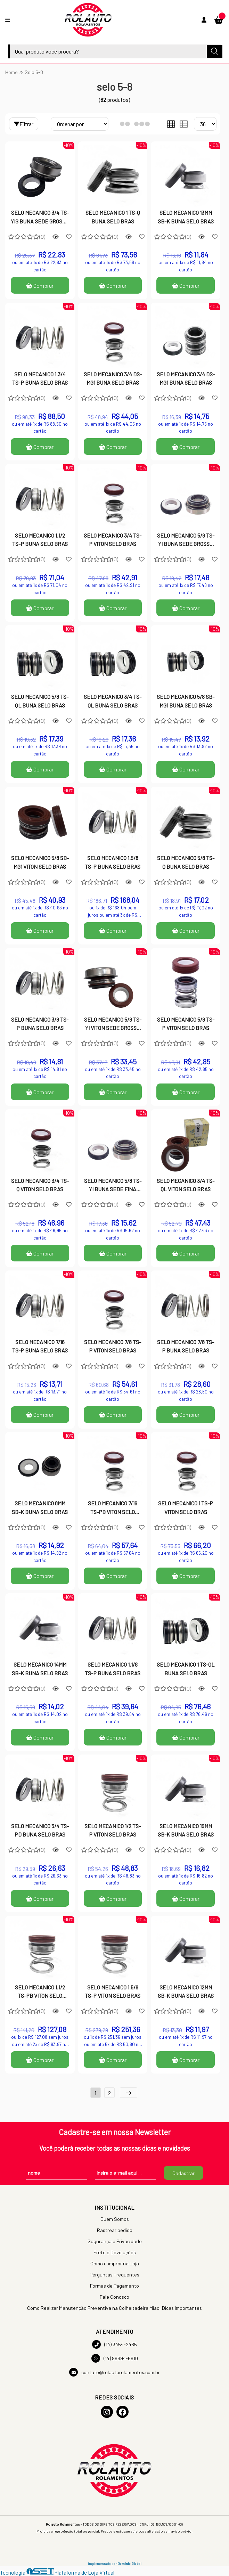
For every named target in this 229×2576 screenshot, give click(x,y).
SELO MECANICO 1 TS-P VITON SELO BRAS (185, 1507)
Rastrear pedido (114, 2230)
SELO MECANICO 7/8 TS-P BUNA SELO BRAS (185, 1346)
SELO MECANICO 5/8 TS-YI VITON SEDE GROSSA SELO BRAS (112, 1024)
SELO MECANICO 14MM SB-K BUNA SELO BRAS (40, 1668)
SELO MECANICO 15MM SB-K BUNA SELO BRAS (186, 1830)
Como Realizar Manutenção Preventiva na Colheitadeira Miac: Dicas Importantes (114, 2308)
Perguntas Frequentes (114, 2274)
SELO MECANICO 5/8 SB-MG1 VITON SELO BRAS (40, 861)
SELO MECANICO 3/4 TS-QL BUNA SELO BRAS (112, 700)
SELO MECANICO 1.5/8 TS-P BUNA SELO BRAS (112, 861)
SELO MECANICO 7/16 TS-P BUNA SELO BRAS (40, 1346)
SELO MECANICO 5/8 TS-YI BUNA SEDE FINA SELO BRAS (112, 1185)
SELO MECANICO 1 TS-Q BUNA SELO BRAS (112, 216)
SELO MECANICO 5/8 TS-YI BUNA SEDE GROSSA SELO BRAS (185, 540)
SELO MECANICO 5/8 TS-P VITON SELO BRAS (185, 1023)
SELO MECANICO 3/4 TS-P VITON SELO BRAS (112, 539)
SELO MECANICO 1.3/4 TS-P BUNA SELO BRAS (40, 378)
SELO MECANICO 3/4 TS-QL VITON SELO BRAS (185, 1184)
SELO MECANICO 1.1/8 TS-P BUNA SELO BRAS (112, 1668)
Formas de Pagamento (114, 2286)
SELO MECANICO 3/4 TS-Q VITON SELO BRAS (40, 1184)
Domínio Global (129, 2563)
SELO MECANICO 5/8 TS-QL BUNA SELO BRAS (39, 700)
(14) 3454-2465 (114, 2344)
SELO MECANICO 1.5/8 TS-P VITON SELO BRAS (112, 1991)
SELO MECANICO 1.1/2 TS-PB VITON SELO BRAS (40, 1992)
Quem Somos (114, 2219)
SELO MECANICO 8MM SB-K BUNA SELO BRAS (40, 1507)
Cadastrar (183, 2173)
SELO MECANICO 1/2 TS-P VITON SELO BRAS (112, 1830)
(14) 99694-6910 (114, 2358)
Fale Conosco (114, 2297)
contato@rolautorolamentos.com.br (114, 2372)
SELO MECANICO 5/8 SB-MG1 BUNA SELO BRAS (185, 700)
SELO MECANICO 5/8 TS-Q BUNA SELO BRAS (185, 861)
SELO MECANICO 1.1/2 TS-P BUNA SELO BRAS (40, 539)
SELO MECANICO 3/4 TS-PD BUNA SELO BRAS (40, 1830)
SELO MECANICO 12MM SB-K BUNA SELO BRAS (186, 1991)
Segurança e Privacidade (115, 2241)
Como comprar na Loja (114, 2263)
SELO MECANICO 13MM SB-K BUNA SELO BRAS (186, 216)
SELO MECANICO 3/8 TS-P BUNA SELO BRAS (39, 1023)
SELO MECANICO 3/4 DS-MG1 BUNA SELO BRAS (113, 378)
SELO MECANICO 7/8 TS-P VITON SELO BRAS (112, 1346)
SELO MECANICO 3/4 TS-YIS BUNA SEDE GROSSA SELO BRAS (40, 217)
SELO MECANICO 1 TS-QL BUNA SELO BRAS (185, 1668)
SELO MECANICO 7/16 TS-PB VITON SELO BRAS (112, 1508)
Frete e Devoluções (114, 2252)
